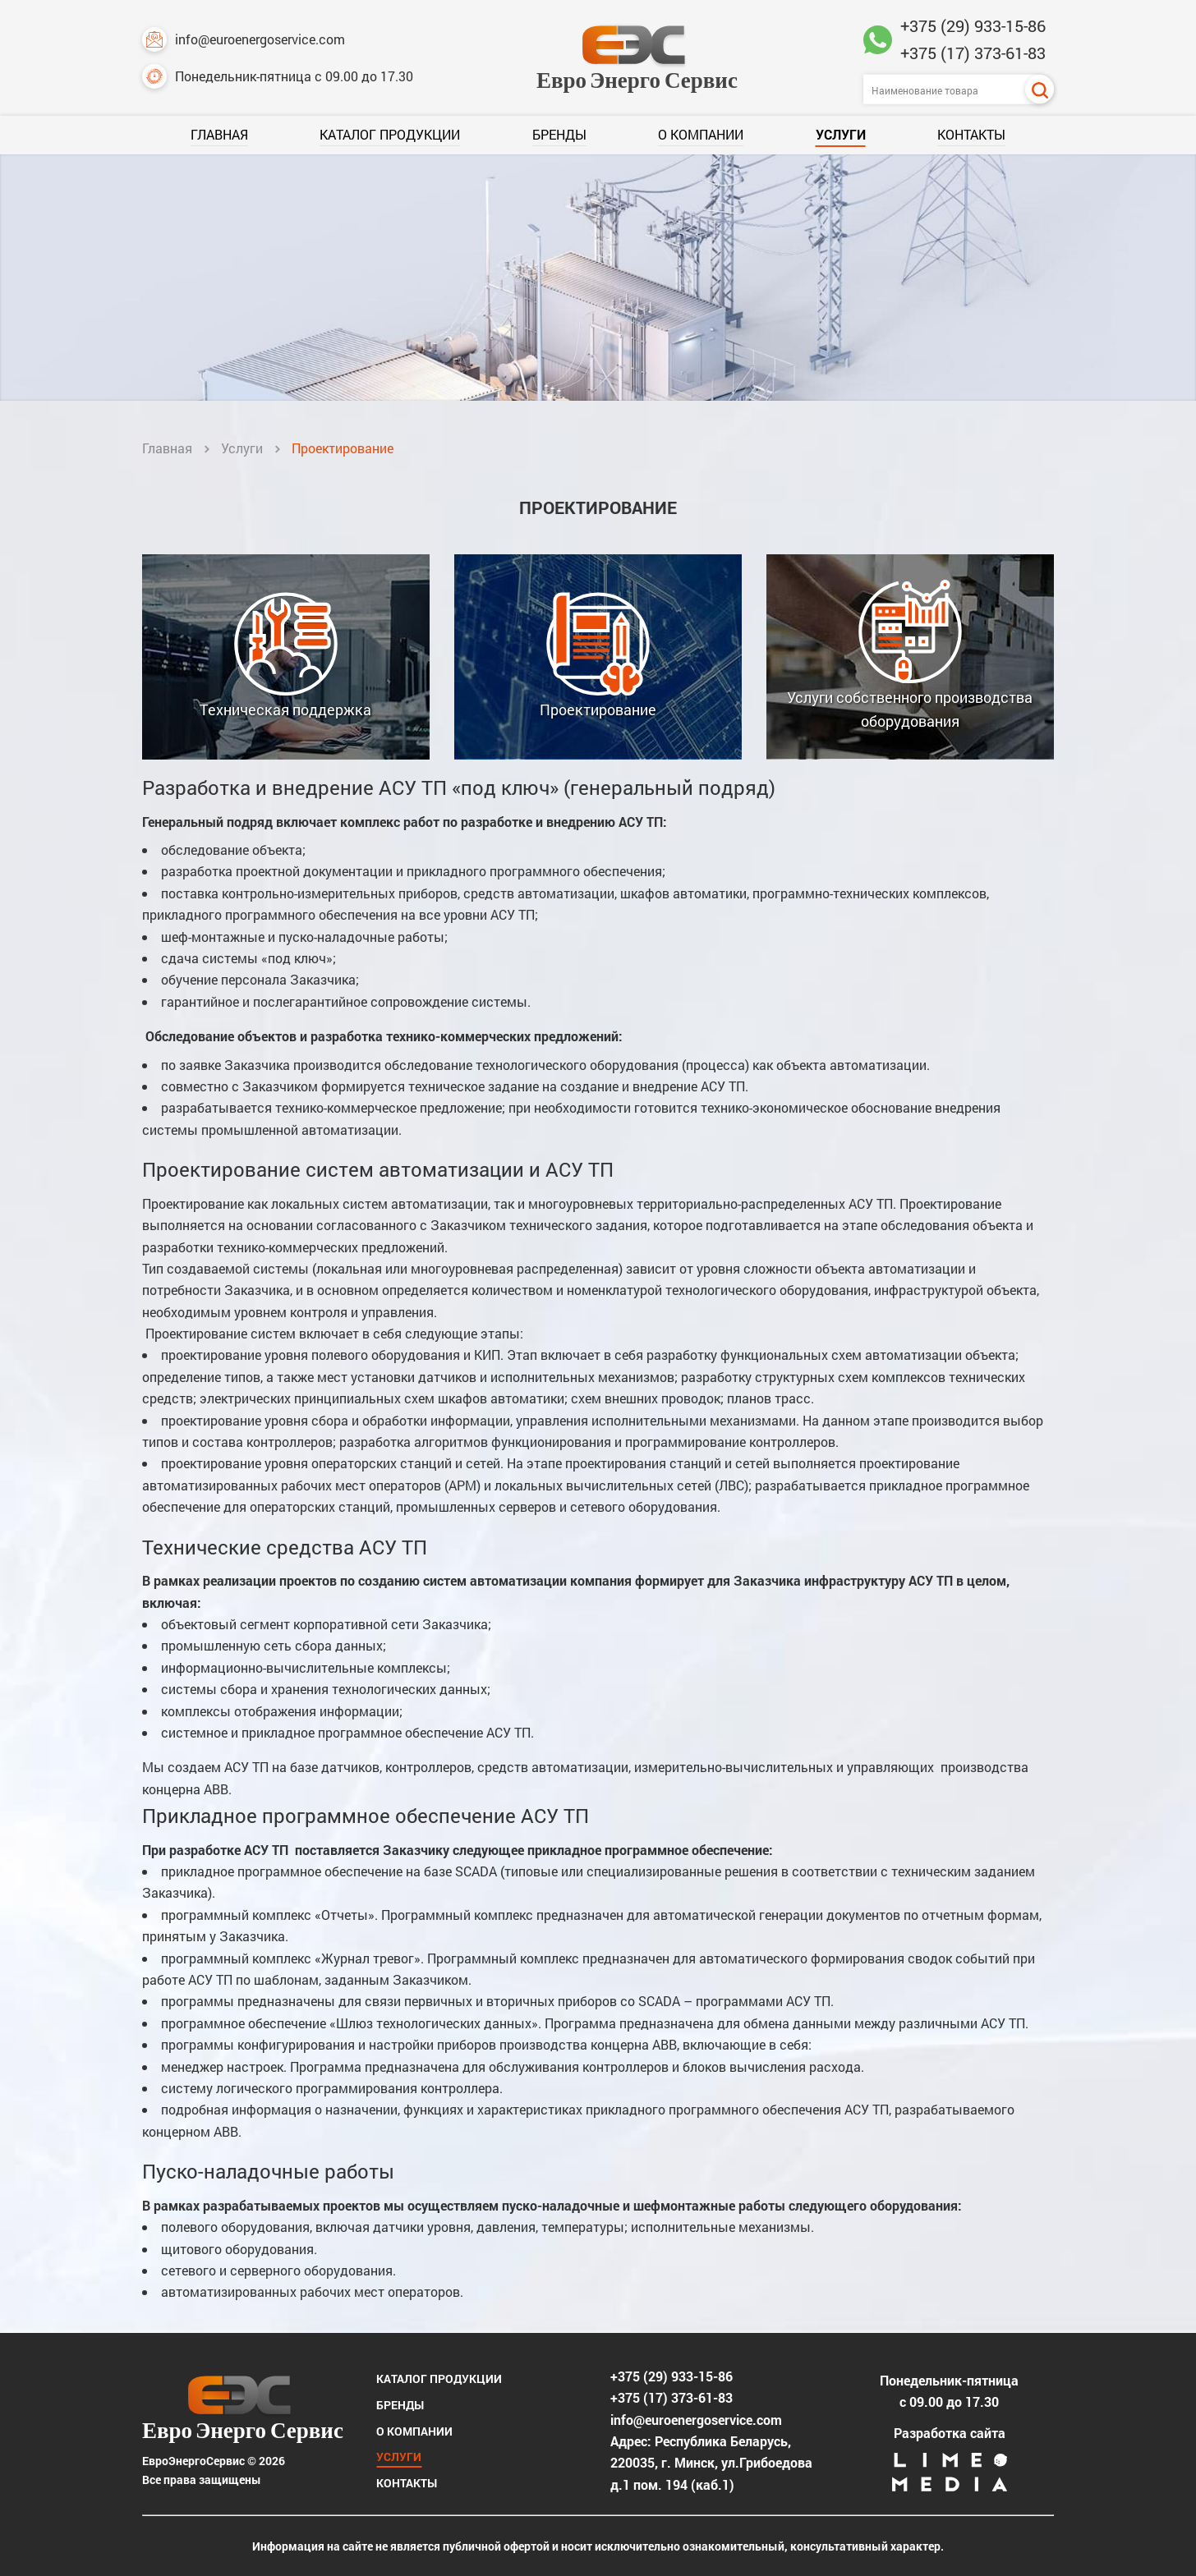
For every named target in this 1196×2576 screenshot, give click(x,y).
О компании (700, 134)
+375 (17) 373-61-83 (973, 52)
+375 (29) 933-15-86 (973, 25)
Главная (219, 134)
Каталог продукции (390, 134)
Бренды (559, 134)
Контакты (971, 134)
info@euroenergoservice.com (243, 39)
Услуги (841, 134)
